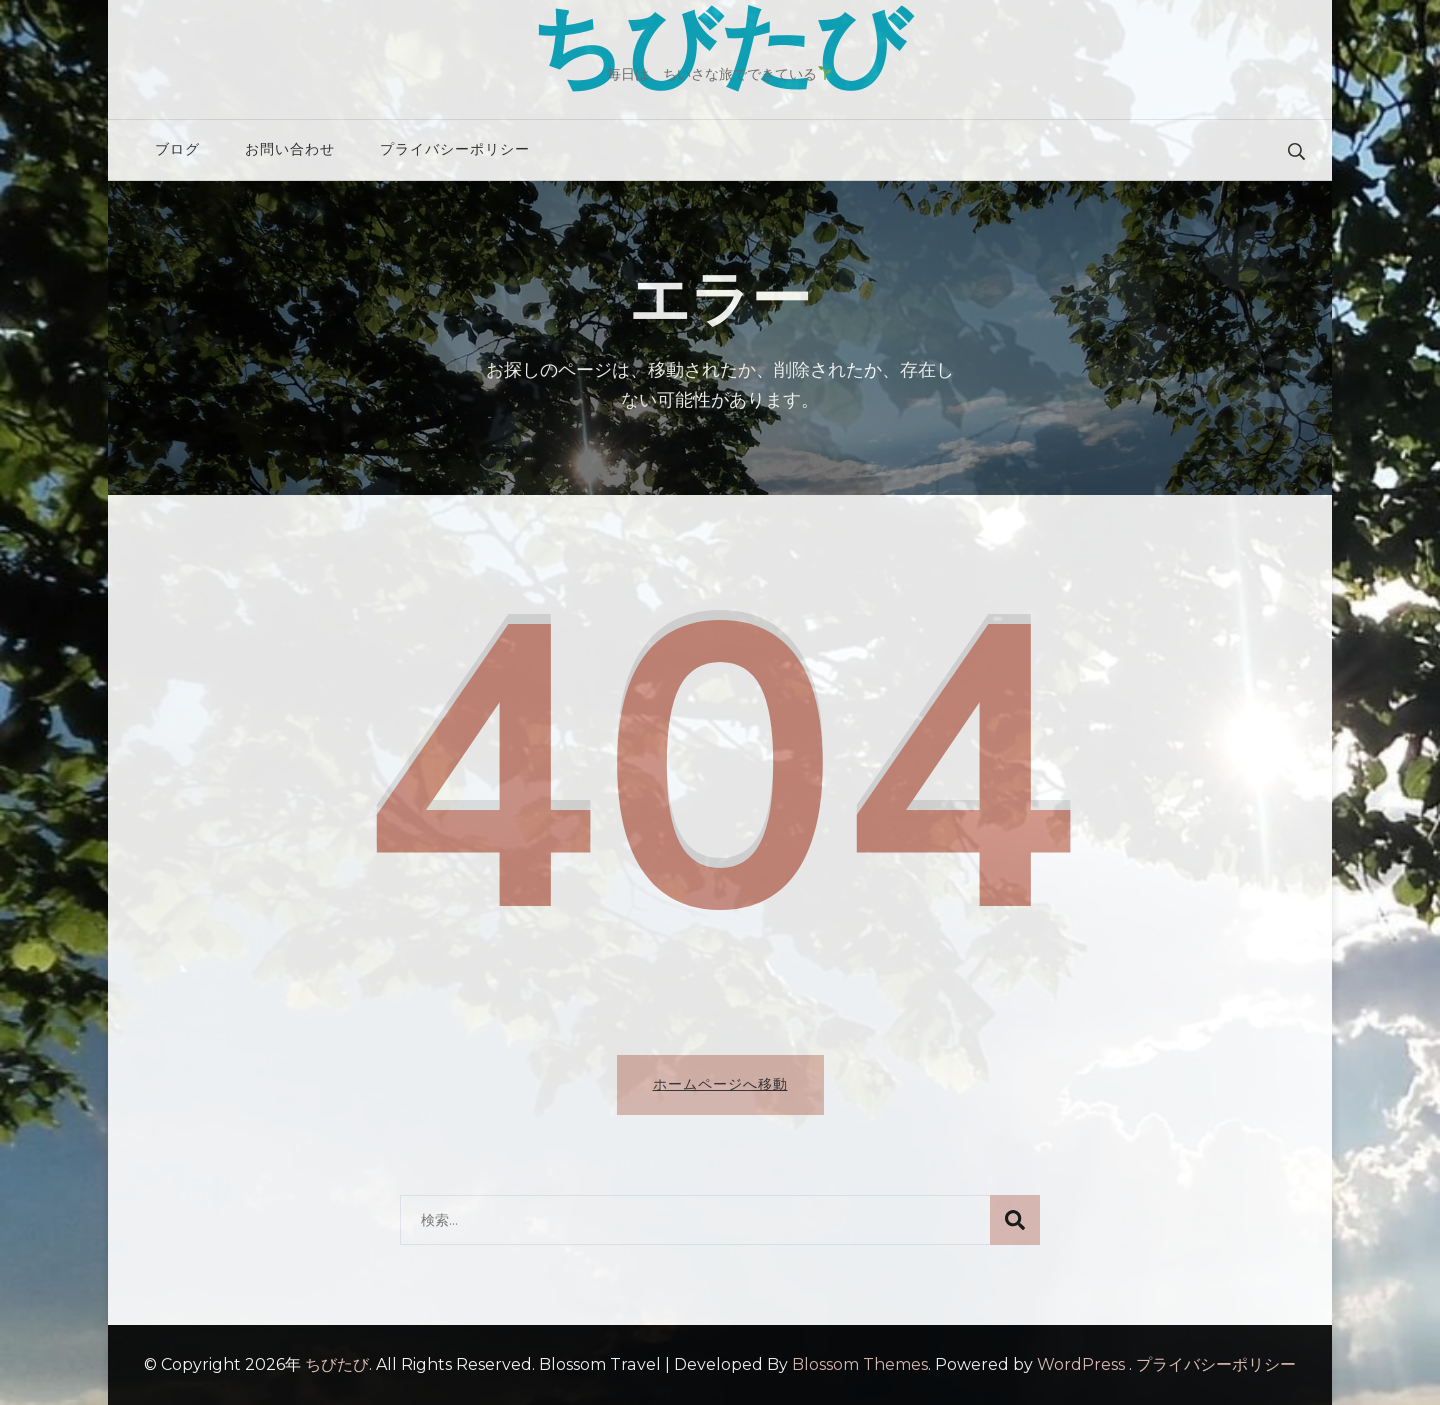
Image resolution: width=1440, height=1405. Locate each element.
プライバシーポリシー (455, 149)
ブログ (177, 149)
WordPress (1081, 1364)
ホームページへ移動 (720, 1084)
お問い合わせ (290, 149)
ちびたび (337, 1364)
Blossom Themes (860, 1364)
